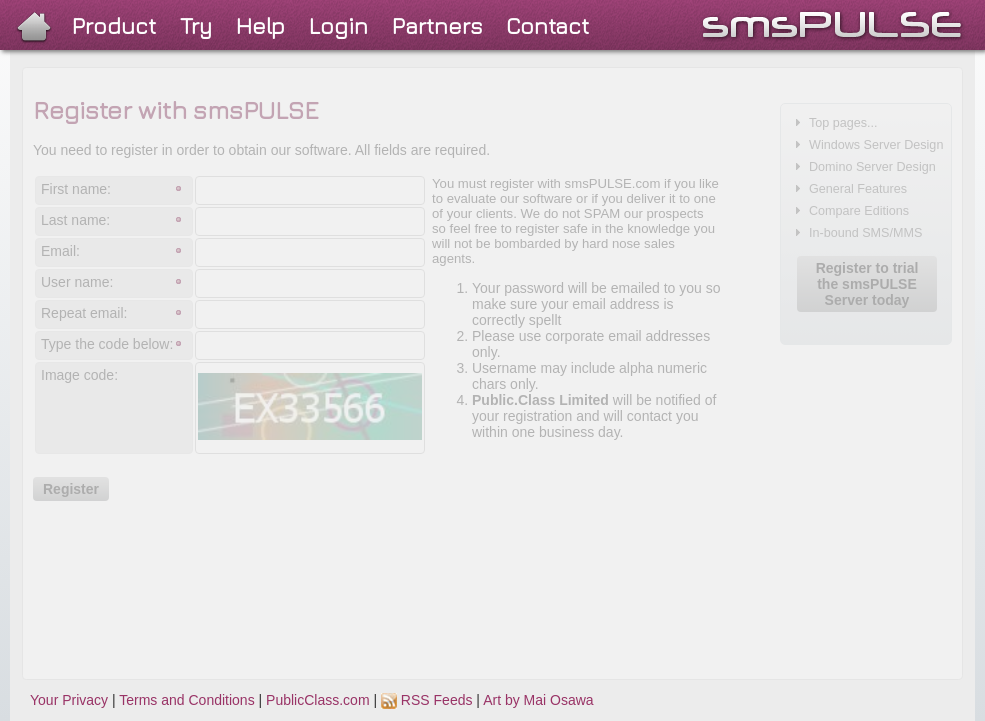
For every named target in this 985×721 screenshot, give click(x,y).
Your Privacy (69, 700)
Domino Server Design (872, 167)
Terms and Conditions (186, 700)
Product (114, 25)
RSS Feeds (426, 700)
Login (338, 25)
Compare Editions (859, 211)
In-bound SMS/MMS (865, 233)
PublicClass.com (317, 700)
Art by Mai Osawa (538, 700)
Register (71, 489)
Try (196, 25)
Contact (547, 25)
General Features (858, 189)
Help (260, 25)
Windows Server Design (876, 145)
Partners (437, 25)
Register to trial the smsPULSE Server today (867, 284)
